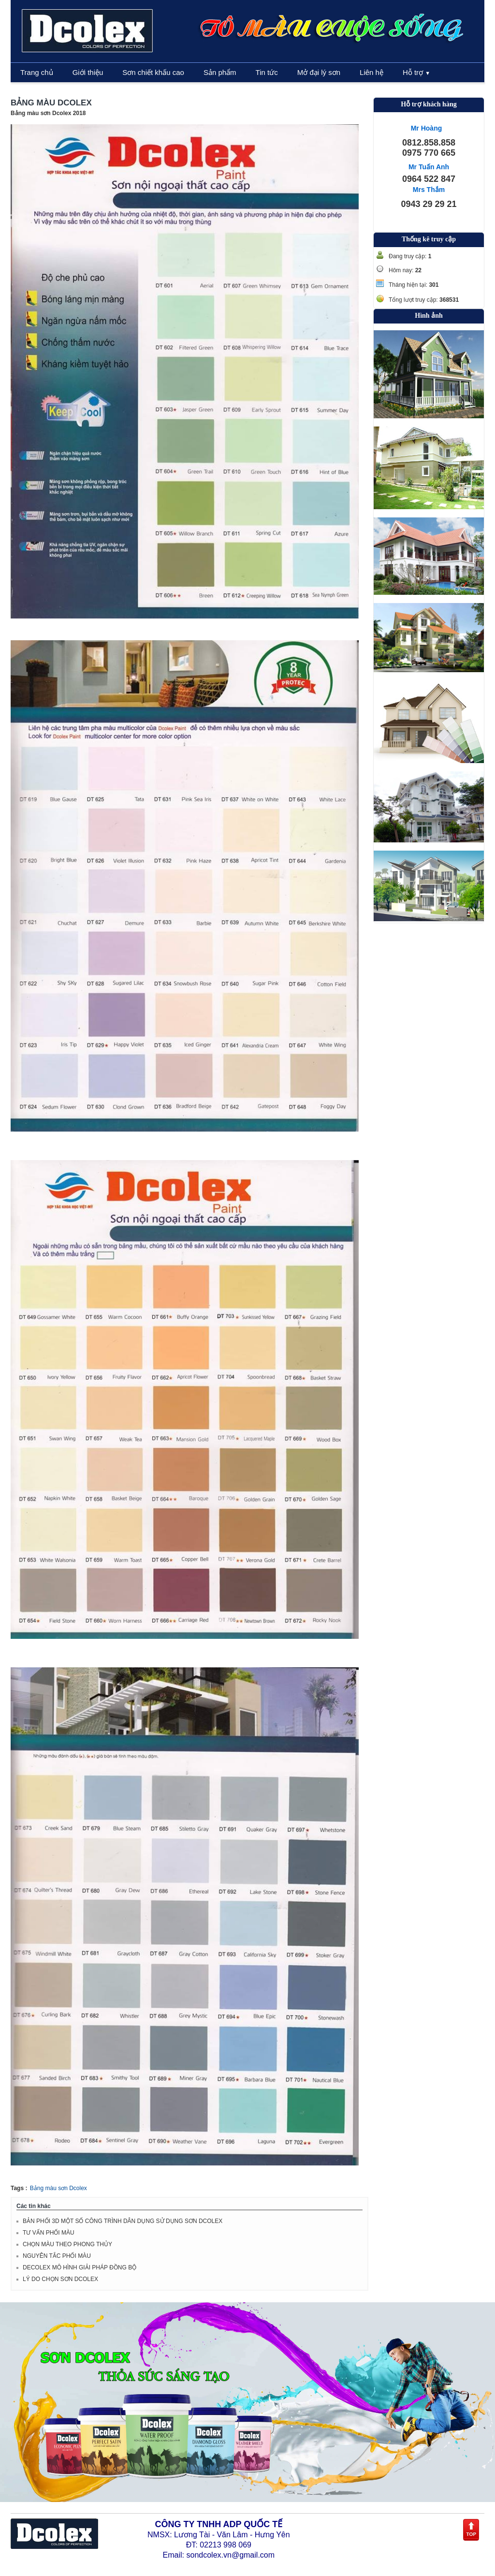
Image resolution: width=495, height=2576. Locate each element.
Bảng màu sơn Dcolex (58, 2188)
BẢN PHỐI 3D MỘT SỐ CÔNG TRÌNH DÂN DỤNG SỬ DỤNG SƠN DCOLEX (122, 2221)
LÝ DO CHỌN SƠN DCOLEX (60, 2279)
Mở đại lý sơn (318, 72)
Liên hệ (371, 72)
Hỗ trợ (416, 72)
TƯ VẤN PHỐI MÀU (48, 2232)
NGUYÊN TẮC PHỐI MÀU (57, 2255)
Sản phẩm (220, 72)
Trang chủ (36, 72)
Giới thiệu (88, 72)
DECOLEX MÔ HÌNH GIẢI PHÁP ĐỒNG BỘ (79, 2267)
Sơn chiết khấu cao (153, 72)
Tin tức (267, 72)
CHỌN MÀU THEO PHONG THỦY (67, 2244)
